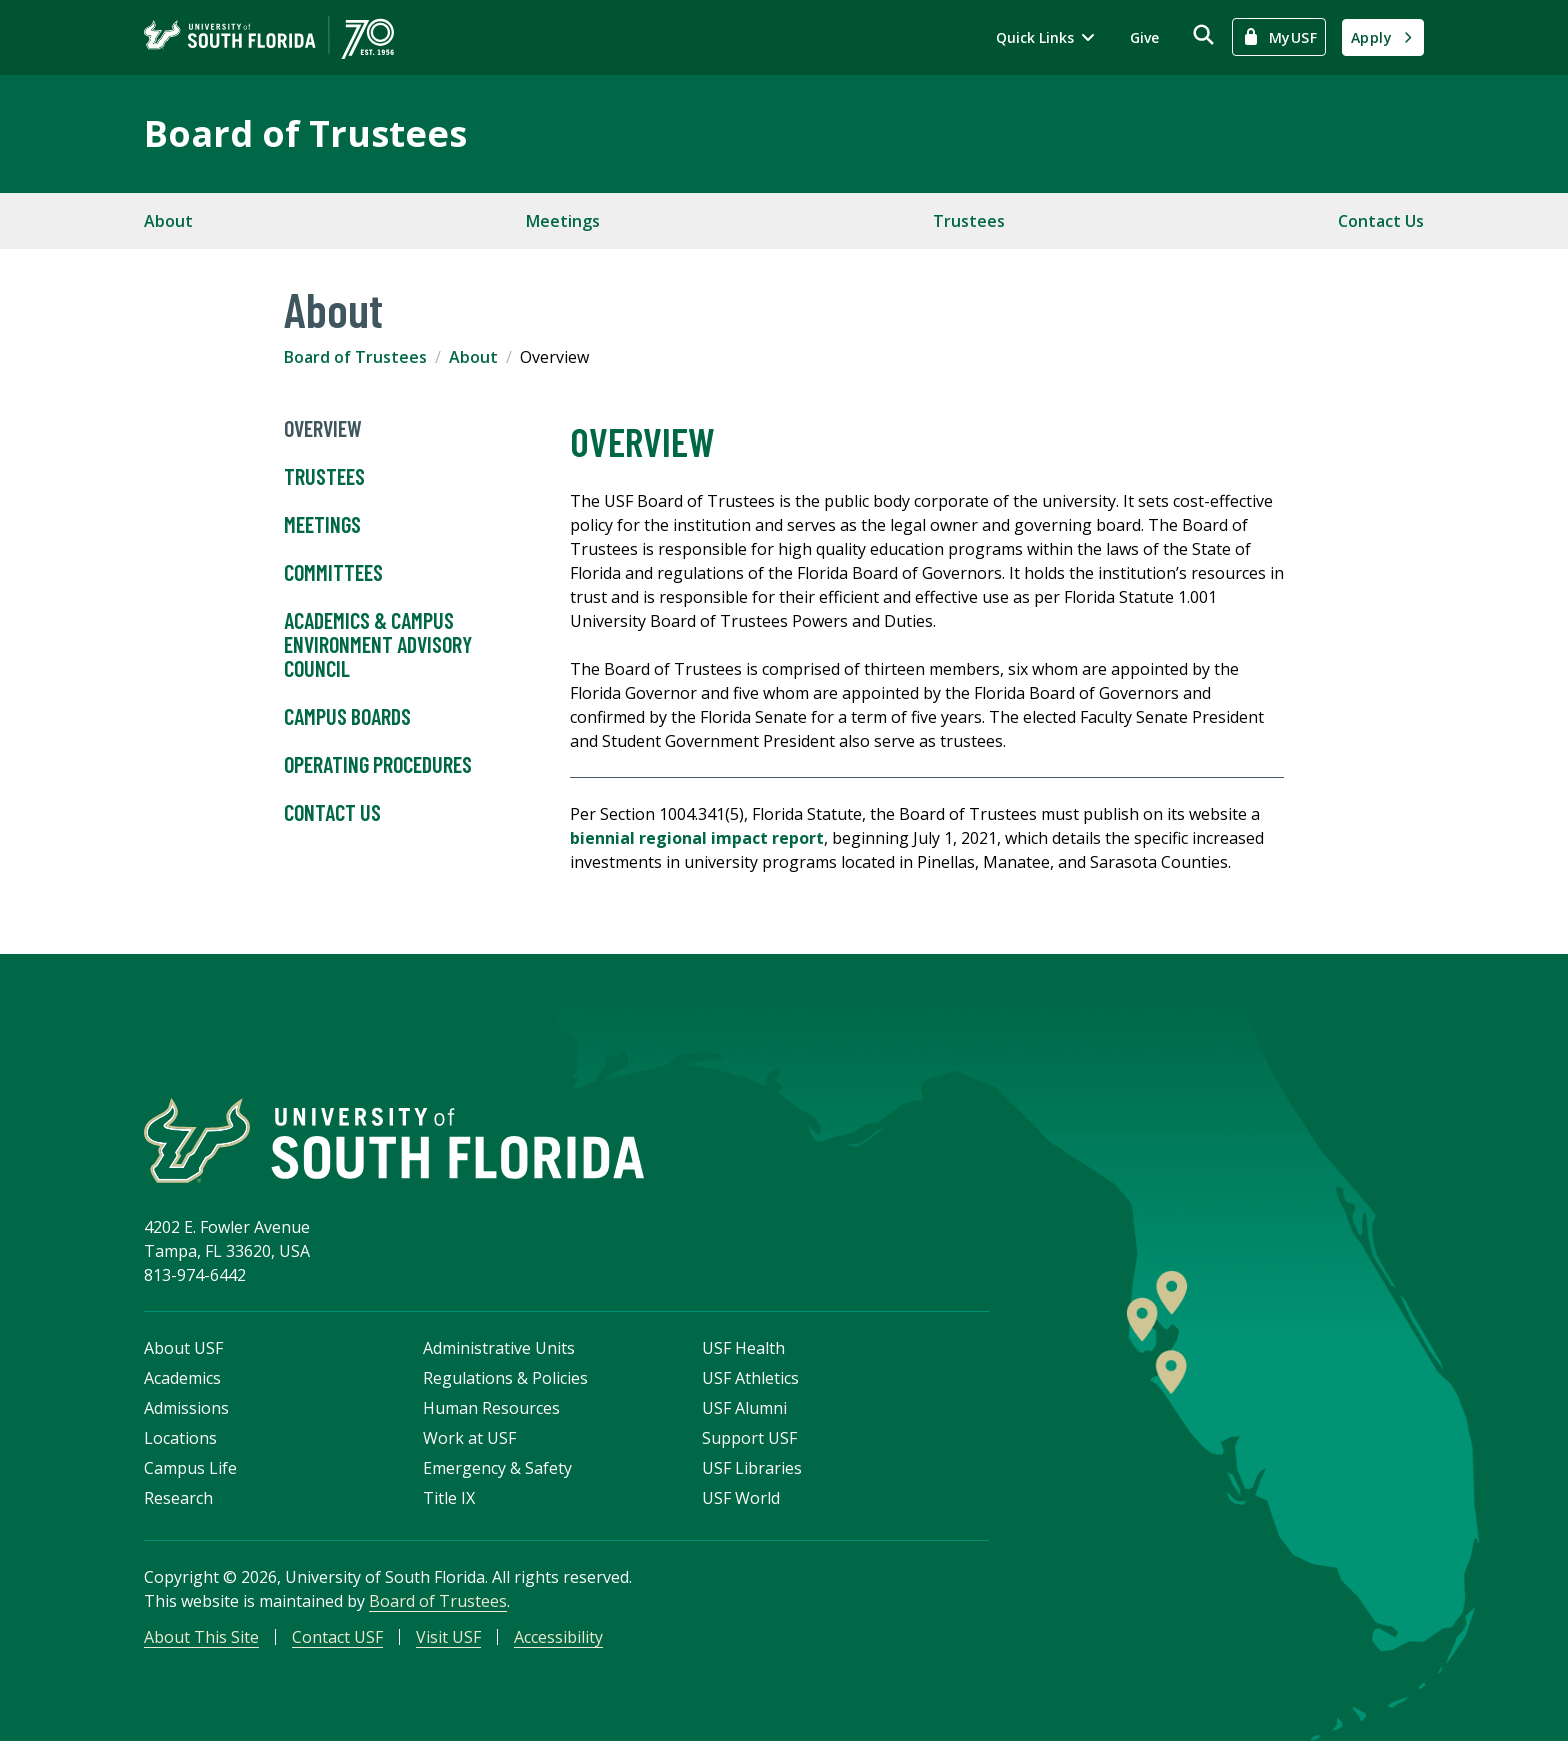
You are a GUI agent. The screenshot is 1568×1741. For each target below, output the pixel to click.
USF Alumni (744, 1408)
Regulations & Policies (505, 1378)
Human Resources (491, 1408)
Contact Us (1381, 221)
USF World (741, 1498)
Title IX (449, 1498)
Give (1144, 37)
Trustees (969, 221)
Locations (180, 1438)
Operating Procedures (378, 765)
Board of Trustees (305, 133)
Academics (182, 1378)
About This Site (201, 1637)
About (168, 221)
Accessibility (558, 1637)
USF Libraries (752, 1468)
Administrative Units (499, 1348)
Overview (323, 429)
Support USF (749, 1438)
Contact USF (337, 1637)
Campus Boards (347, 717)
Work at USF (469, 1438)
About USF (183, 1348)
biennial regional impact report (697, 838)
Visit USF (448, 1637)
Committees (333, 573)
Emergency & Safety (497, 1468)
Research (178, 1498)
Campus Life (190, 1468)
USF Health (743, 1348)
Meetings (563, 221)
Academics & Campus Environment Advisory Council (378, 645)
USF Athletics (750, 1378)
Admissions (186, 1408)
